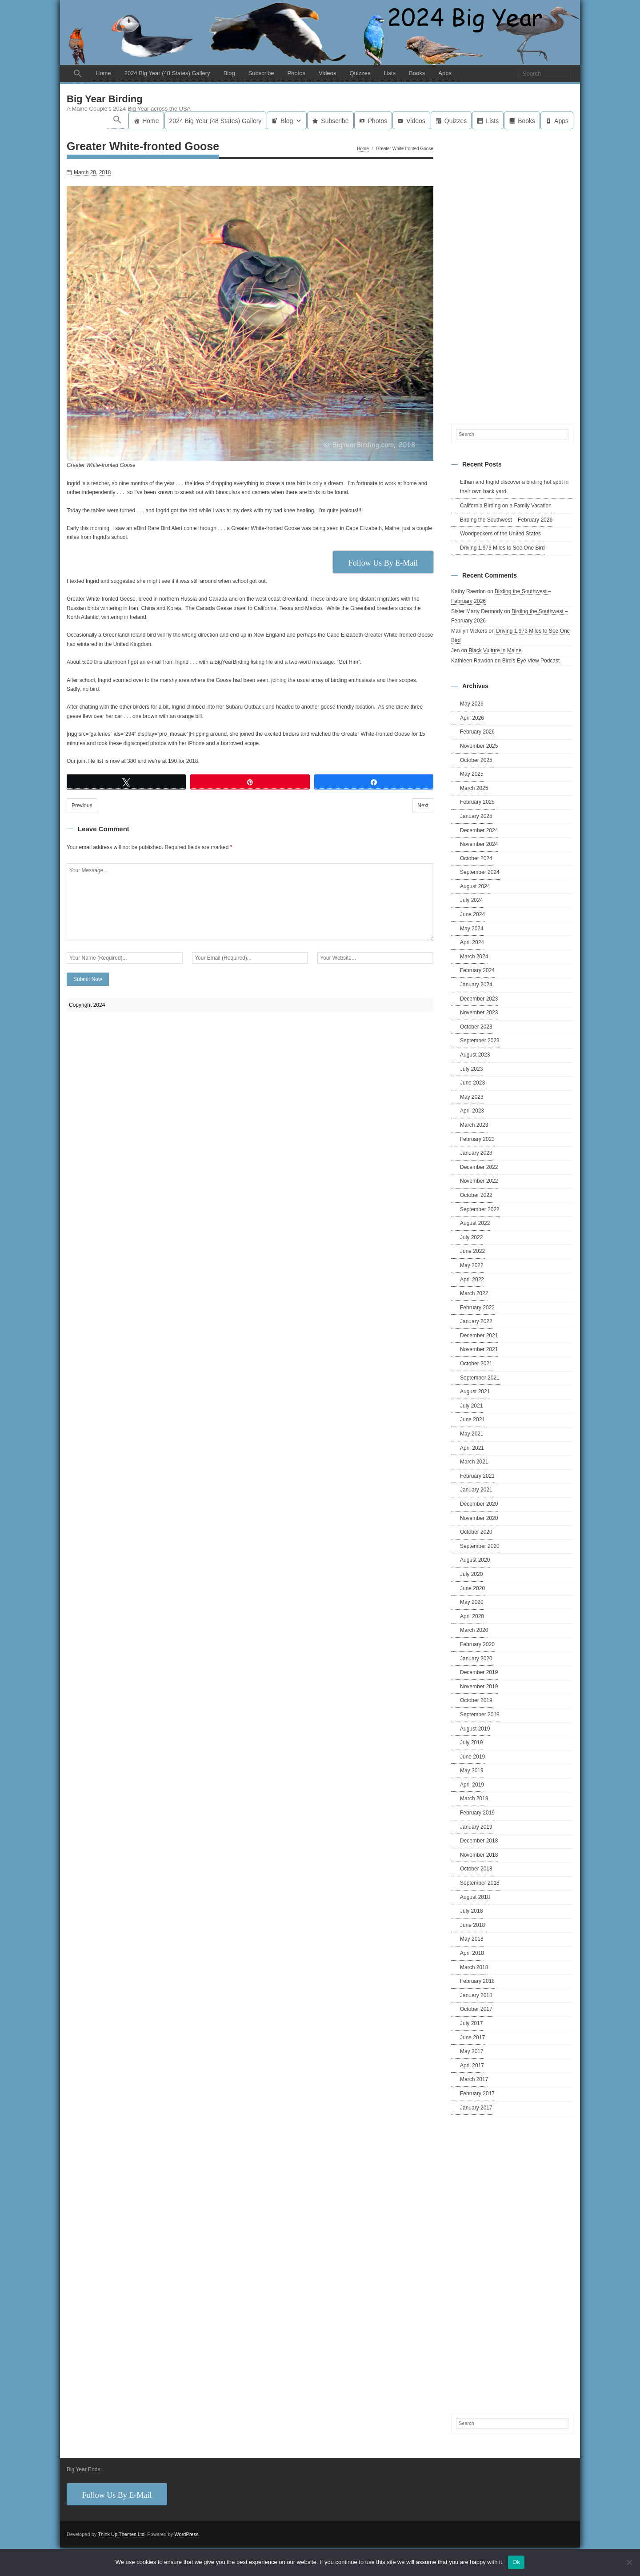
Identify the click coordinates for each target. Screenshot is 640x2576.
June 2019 (472, 1757)
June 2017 (472, 2037)
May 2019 (472, 1770)
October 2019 (476, 1700)
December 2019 (479, 1672)
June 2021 (472, 1419)
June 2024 (472, 914)
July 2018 (471, 1911)
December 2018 (479, 1841)
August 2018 (475, 1897)
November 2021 (479, 1349)
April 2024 (472, 942)
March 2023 (474, 1125)
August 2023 (475, 1055)
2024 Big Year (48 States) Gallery (167, 73)
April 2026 (472, 718)
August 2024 (475, 886)
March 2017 (474, 2079)
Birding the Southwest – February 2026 (506, 520)
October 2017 (476, 2009)
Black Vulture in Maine (494, 650)
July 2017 (471, 2023)
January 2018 (476, 1995)
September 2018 (480, 1883)
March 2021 (474, 1462)
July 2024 (471, 900)
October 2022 (476, 1195)
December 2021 (479, 1335)
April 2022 (472, 1279)
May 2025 (472, 774)
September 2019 (480, 1714)
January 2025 (476, 816)
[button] (78, 73)
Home (103, 73)
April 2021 (472, 1448)
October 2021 (476, 1363)
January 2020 (476, 1658)
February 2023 (477, 1139)
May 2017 (472, 2051)
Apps (445, 73)
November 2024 (479, 844)
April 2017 (472, 2065)
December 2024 (479, 830)
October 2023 (476, 1027)
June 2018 (472, 1925)
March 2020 (474, 1630)
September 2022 (480, 1209)
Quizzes (359, 73)
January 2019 (476, 1827)
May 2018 (472, 1939)
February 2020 (477, 1644)
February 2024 (477, 970)
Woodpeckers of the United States (500, 533)
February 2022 (477, 1307)
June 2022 (472, 1251)
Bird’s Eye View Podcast (531, 661)
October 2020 (476, 1532)
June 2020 (472, 1588)
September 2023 (480, 1040)
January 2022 (476, 1321)
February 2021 (477, 1476)
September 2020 (480, 1546)
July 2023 (471, 1069)
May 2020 (472, 1602)
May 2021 (472, 1434)
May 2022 (472, 1265)
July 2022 (471, 1237)
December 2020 (479, 1504)
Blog (229, 73)
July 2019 (471, 1742)
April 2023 (472, 1111)
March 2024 (474, 956)
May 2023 (472, 1097)
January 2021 (476, 1490)
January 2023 (476, 1153)
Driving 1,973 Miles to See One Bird (502, 548)
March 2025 (474, 788)
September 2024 (480, 872)
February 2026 (477, 732)
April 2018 (472, 1953)
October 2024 (476, 858)
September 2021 (480, 1378)
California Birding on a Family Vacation (506, 505)
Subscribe (261, 73)
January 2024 (476, 984)
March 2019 (474, 1798)
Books (417, 73)
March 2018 (474, 1967)
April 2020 (472, 1616)
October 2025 (476, 760)
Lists (390, 73)
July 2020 (471, 1574)
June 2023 (472, 1083)
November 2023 (479, 1012)
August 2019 (475, 1729)
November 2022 (479, 1181)
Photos (296, 73)
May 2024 (472, 928)
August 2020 (475, 1560)
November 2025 (479, 746)
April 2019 (472, 1785)
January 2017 (476, 2108)
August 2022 (475, 1223)
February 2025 (477, 802)
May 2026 (472, 704)
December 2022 (479, 1167)
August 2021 (475, 1391)
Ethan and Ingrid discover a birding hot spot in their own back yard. (514, 487)
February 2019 (477, 1813)
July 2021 (471, 1406)
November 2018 (479, 1855)
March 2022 (474, 1293)
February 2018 (477, 1981)
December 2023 (479, 999)
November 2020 (479, 1518)
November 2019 (479, 1686)
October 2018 (476, 1869)
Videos (327, 73)
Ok (516, 2562)
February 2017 (477, 2093)
